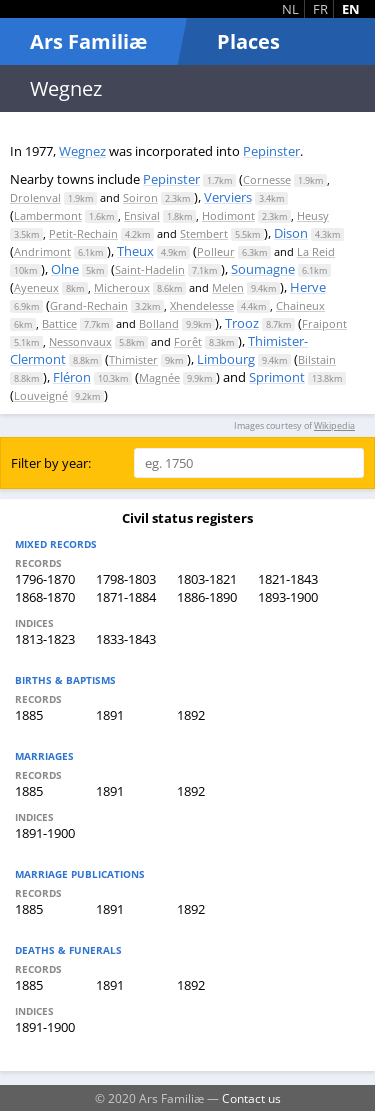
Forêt (188, 341)
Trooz (242, 323)
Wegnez (82, 151)
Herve (308, 287)
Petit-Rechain (83, 233)
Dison (291, 233)
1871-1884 (126, 597)
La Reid (316, 251)
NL (290, 9)
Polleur (216, 251)
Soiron (140, 197)
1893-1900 (288, 597)
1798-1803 (126, 579)
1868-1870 (45, 597)
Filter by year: (51, 463)
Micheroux (122, 287)
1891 (110, 715)
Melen (228, 287)
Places (248, 41)
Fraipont (324, 323)
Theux (135, 251)
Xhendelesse (202, 305)
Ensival (142, 215)
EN (351, 9)
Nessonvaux (80, 341)
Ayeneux (36, 287)
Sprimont (277, 377)
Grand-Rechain (89, 305)
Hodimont (228, 215)
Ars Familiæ (88, 41)
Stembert (204, 233)
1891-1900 (45, 833)
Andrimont (42, 251)
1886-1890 (207, 597)
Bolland (159, 323)
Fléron (72, 377)
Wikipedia (334, 425)
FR (320, 9)
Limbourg (226, 359)
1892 (191, 715)
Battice (59, 323)
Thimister (133, 359)
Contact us (251, 1098)
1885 (29, 715)
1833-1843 (126, 639)
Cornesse (267, 179)
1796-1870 (45, 579)
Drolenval (35, 197)
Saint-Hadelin (150, 269)
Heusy (313, 215)
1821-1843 (288, 579)
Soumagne (263, 269)
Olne (65, 269)
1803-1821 (207, 579)
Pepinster (271, 151)
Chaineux (300, 305)
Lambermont (48, 215)
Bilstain (317, 359)
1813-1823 (45, 639)
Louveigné (41, 395)
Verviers (228, 197)
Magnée (159, 377)
